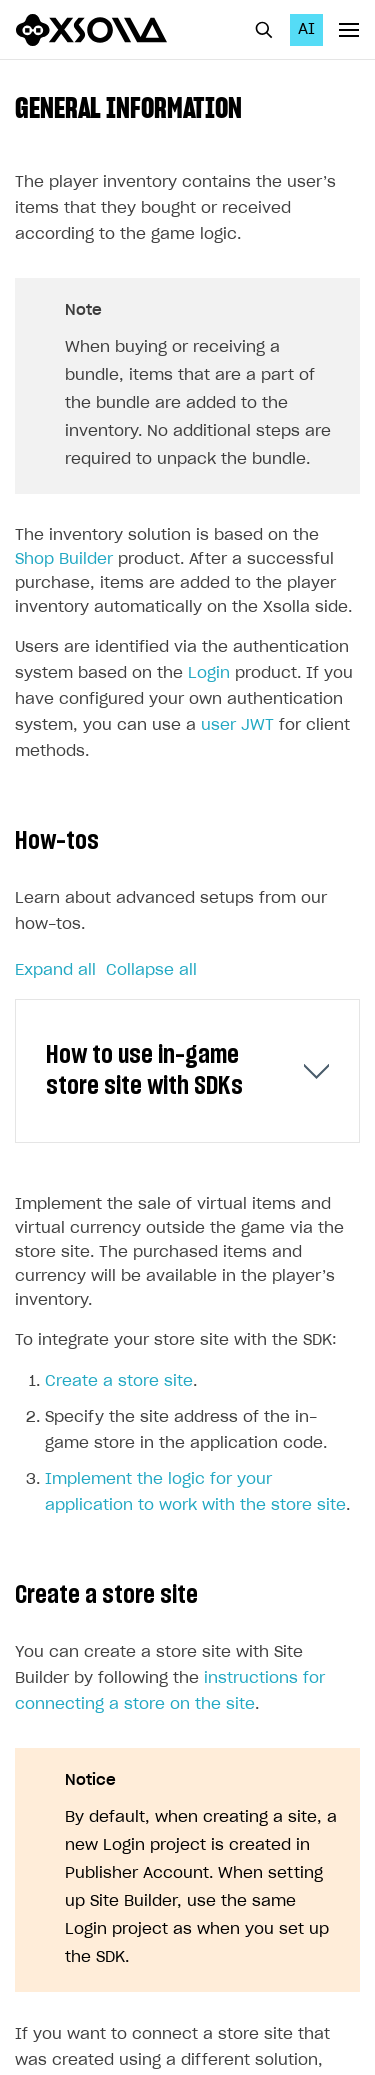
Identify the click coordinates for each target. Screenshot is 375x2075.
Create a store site (119, 1381)
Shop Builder (64, 559)
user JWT (237, 725)
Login (209, 673)
